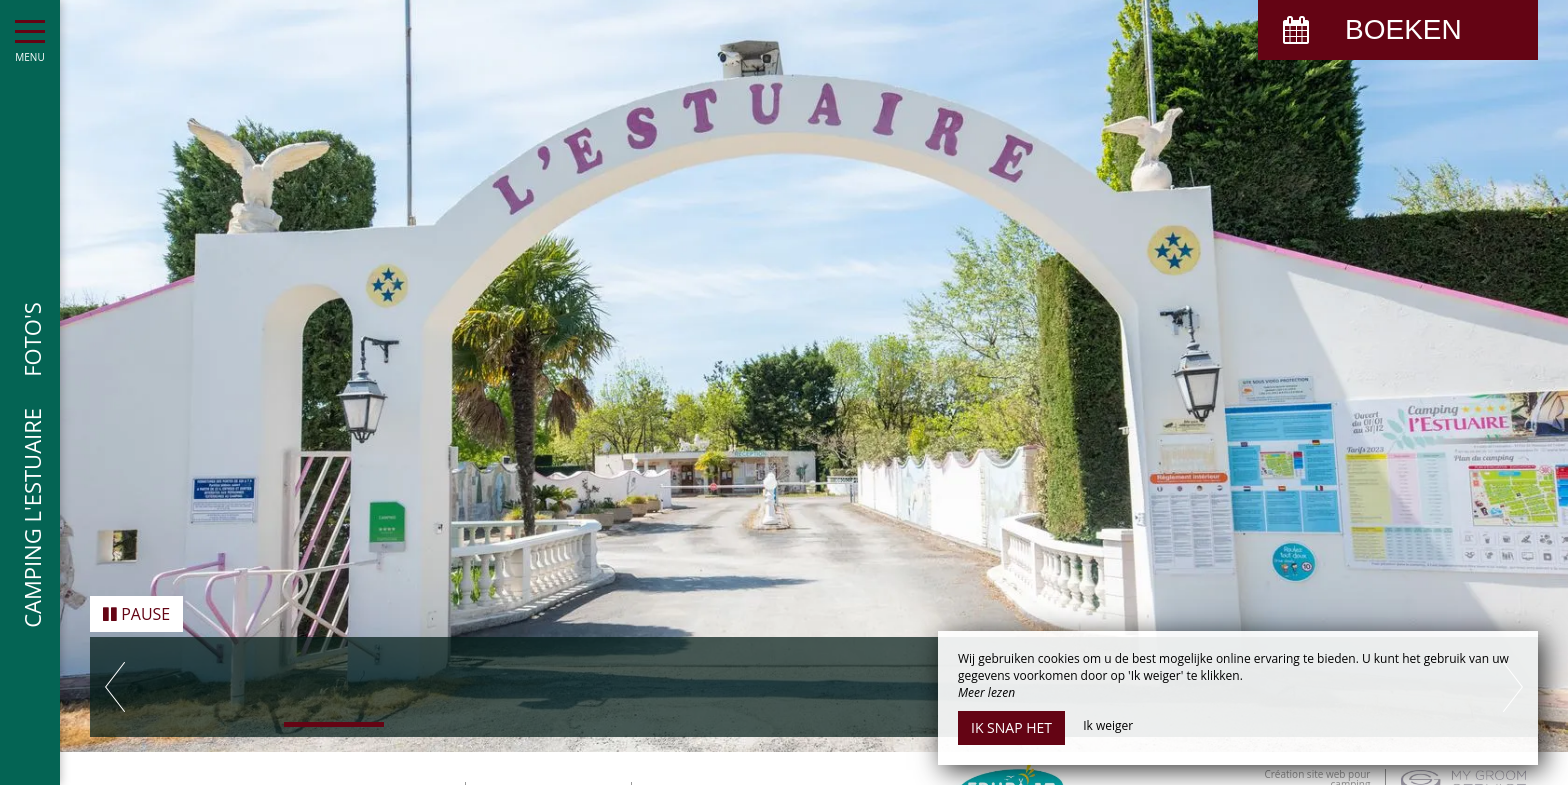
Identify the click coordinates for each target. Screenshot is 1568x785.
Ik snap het (1011, 727)
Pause (136, 609)
